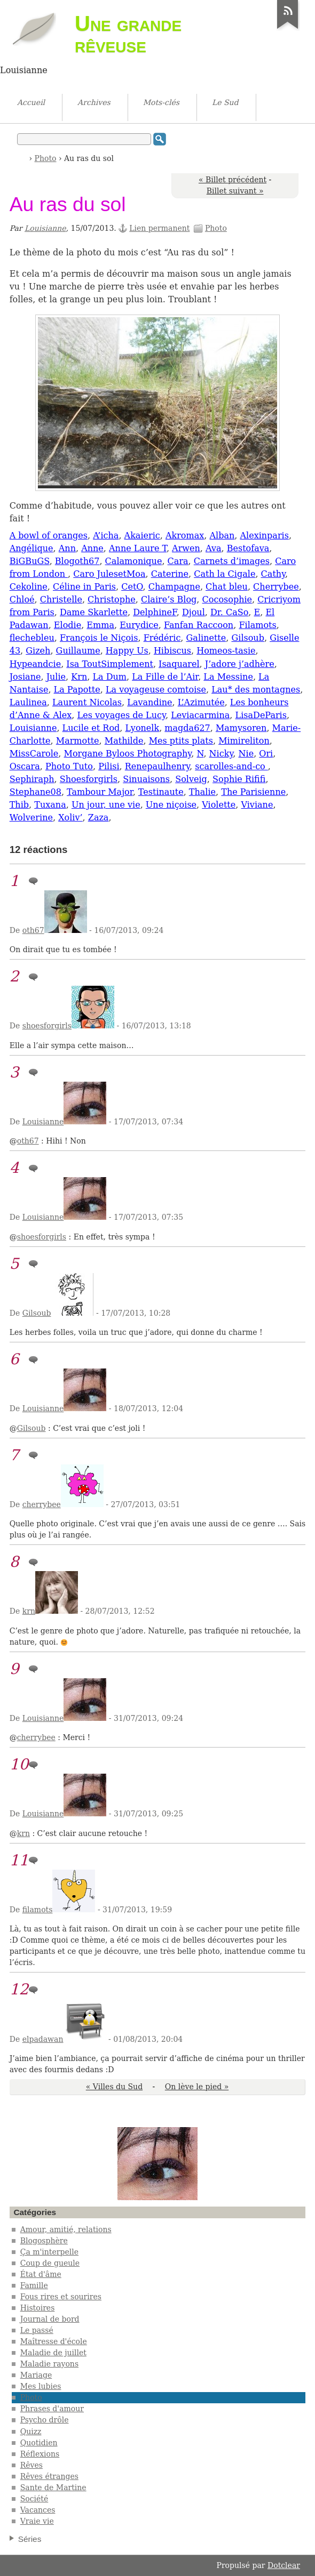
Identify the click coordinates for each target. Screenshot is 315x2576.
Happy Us (127, 651)
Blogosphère (44, 2240)
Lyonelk (142, 728)
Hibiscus (172, 651)
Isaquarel (179, 664)
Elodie (67, 625)
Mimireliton (244, 741)
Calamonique (133, 561)
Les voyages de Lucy (121, 715)
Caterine (169, 574)
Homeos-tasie (225, 651)
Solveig (191, 779)
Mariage (36, 2375)
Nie (246, 753)
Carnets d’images (232, 561)
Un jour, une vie (106, 805)
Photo (46, 158)
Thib (19, 805)
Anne (92, 548)
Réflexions (40, 2454)
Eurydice (139, 625)
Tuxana (50, 805)
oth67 (33, 930)
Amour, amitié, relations (66, 2229)
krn (28, 1611)
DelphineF (155, 612)
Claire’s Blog (168, 599)
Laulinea (28, 702)
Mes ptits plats (181, 741)
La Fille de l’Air (165, 677)
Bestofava (248, 548)
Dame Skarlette (94, 612)
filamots (37, 1909)
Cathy (273, 574)
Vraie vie (37, 2521)
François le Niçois (99, 638)
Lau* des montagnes (255, 690)
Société (34, 2498)
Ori (266, 753)
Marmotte (77, 741)
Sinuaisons (146, 779)
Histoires (37, 2308)
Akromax (185, 535)
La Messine (228, 677)
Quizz (31, 2431)
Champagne (174, 587)
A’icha (106, 535)
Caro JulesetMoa (109, 574)
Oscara (25, 766)
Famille (34, 2285)
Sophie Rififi (238, 779)
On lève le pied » (197, 2086)
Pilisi (108, 766)
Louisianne (45, 228)
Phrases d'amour (52, 2408)
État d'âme (40, 2274)
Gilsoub (247, 638)
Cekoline (29, 587)
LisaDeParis (261, 715)
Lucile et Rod (91, 728)
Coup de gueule (50, 2263)
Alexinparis (264, 535)
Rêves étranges (49, 2476)
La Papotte (77, 690)
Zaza (98, 817)
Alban (221, 535)
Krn (79, 677)
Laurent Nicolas (87, 702)
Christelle (61, 599)
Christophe (112, 599)
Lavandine (149, 702)
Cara (178, 561)
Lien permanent (159, 228)
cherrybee (41, 1504)
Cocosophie (227, 599)
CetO (132, 587)
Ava (214, 548)
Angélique (31, 548)
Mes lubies (40, 2386)
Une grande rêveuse (128, 34)
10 (19, 1764)
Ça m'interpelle (49, 2252)
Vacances (38, 2510)
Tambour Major (100, 792)
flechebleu (32, 638)
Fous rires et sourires (60, 2296)
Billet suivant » (235, 191)
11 (19, 1860)
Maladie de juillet (53, 2352)
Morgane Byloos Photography (128, 753)
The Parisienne (253, 792)
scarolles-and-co (231, 766)
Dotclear (283, 2565)
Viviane (257, 805)
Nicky (221, 753)
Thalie (202, 792)
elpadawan (43, 2039)
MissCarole (34, 753)
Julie (56, 677)
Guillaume (78, 651)
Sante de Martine (53, 2487)
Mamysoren (241, 728)
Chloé (22, 599)
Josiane (25, 677)
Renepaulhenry (157, 766)
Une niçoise (171, 805)
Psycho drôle (44, 2420)
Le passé (36, 2330)
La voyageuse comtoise (156, 690)
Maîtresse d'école (53, 2341)
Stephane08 (35, 792)
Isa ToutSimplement (109, 664)
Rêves (31, 2465)
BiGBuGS (30, 561)
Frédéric (162, 638)
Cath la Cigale (224, 574)
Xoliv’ (70, 817)
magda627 (187, 728)
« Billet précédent (232, 179)
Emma (100, 625)
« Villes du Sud (114, 2086)
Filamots (257, 625)
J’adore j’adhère (239, 664)
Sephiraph (32, 779)
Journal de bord (50, 2319)
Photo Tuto (69, 766)
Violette (218, 805)
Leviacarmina (200, 715)
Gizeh (38, 651)
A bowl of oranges (49, 535)
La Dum (109, 677)
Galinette (206, 638)
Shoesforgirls (88, 779)
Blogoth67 (77, 561)
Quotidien (39, 2442)
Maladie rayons (49, 2364)
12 (19, 1989)
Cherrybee (276, 587)
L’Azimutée (201, 702)
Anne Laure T (138, 548)
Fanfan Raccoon (198, 625)
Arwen (186, 548)
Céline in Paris (84, 587)
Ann (67, 548)
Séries (30, 2538)
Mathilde (124, 741)
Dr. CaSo (229, 612)
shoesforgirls (47, 1025)
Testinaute (161, 792)
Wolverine (31, 817)
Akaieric (142, 535)
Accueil (22, 157)
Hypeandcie (35, 664)
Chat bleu (227, 587)
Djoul (193, 612)
